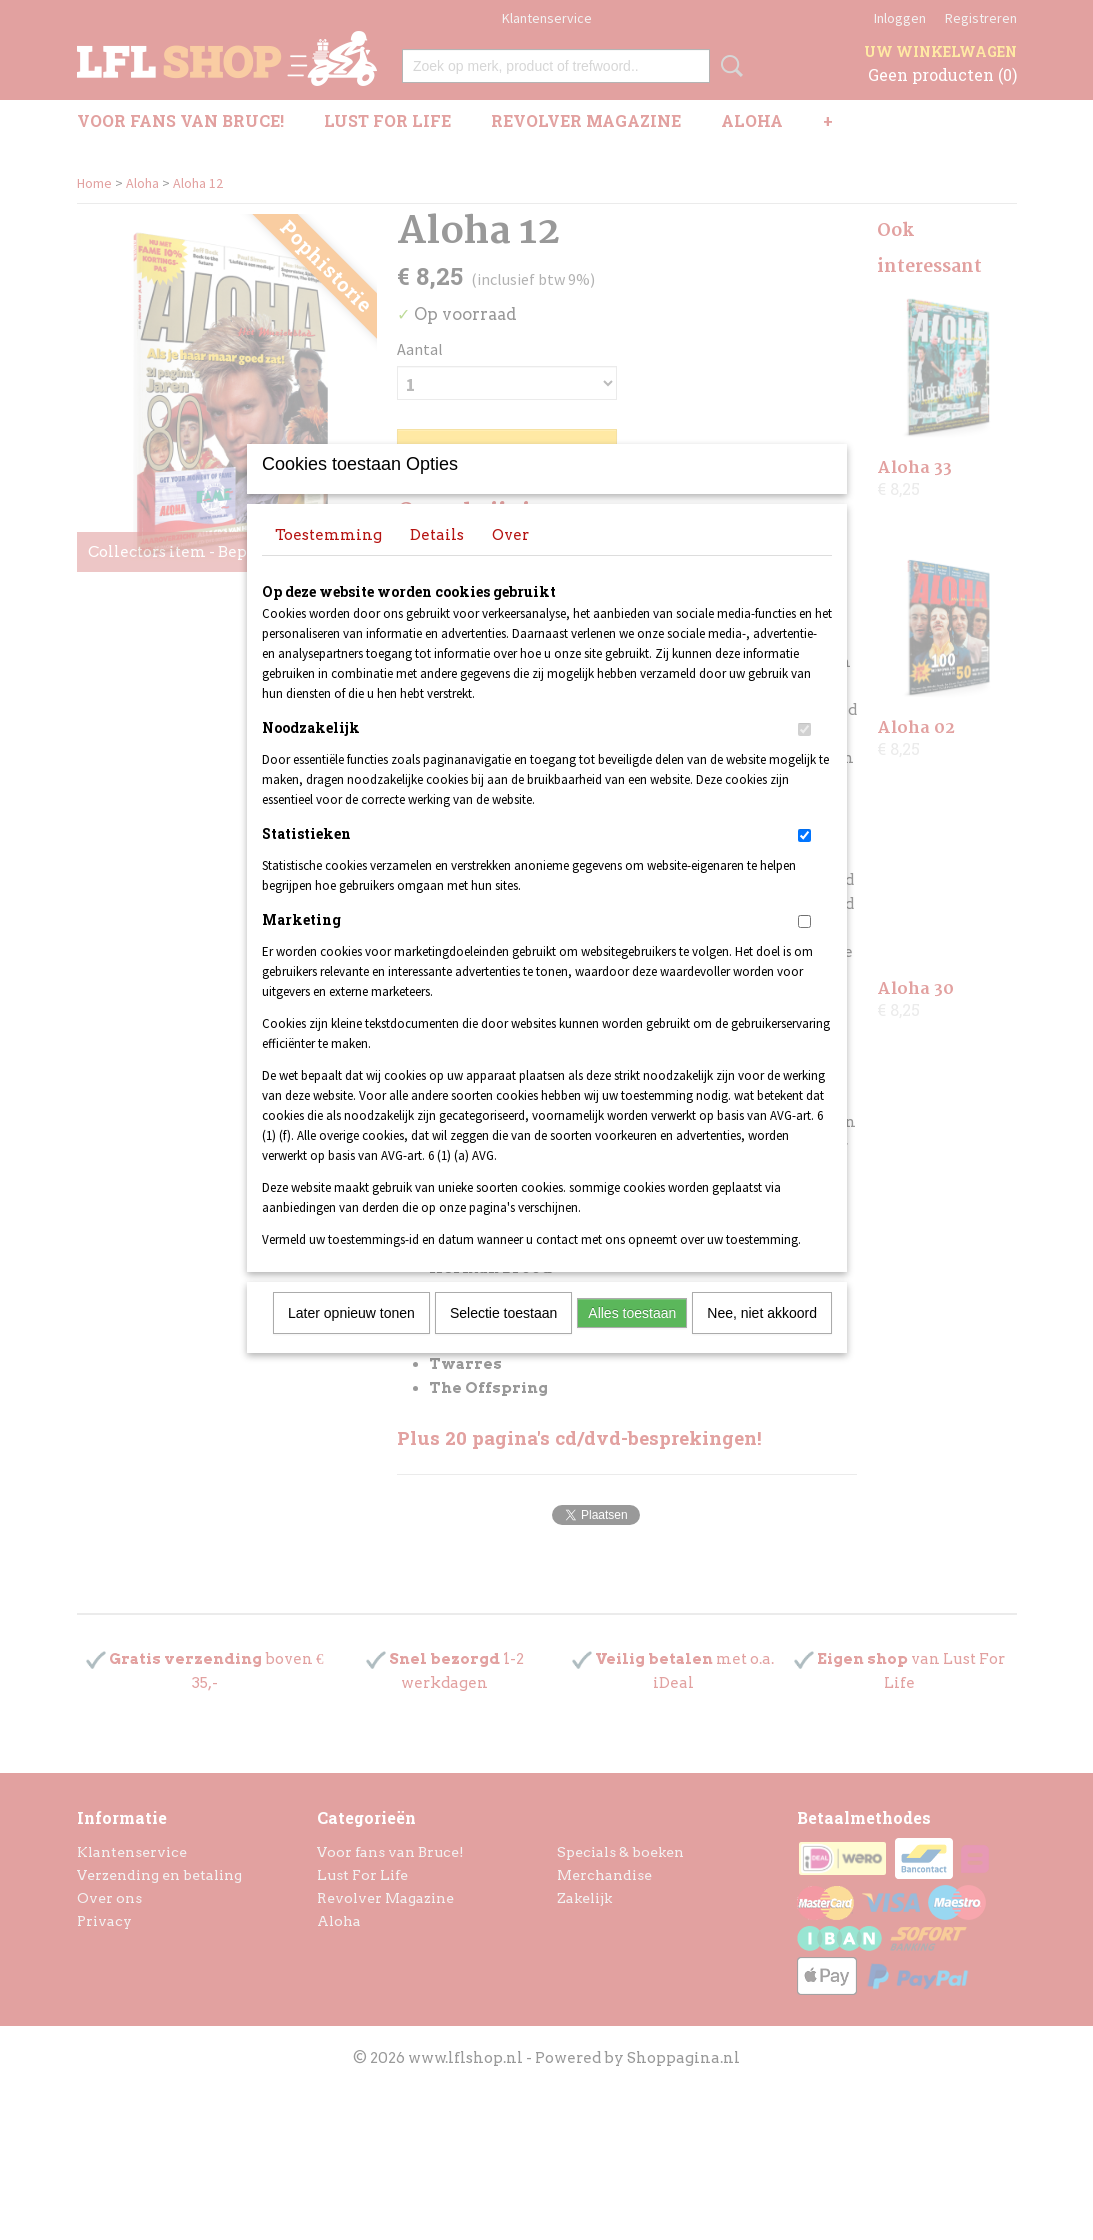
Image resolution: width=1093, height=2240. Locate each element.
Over (510, 561)
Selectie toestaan (503, 1339)
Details (437, 561)
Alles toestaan (632, 1339)
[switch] (804, 755)
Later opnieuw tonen (351, 1339)
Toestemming (328, 561)
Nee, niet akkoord (762, 1339)
